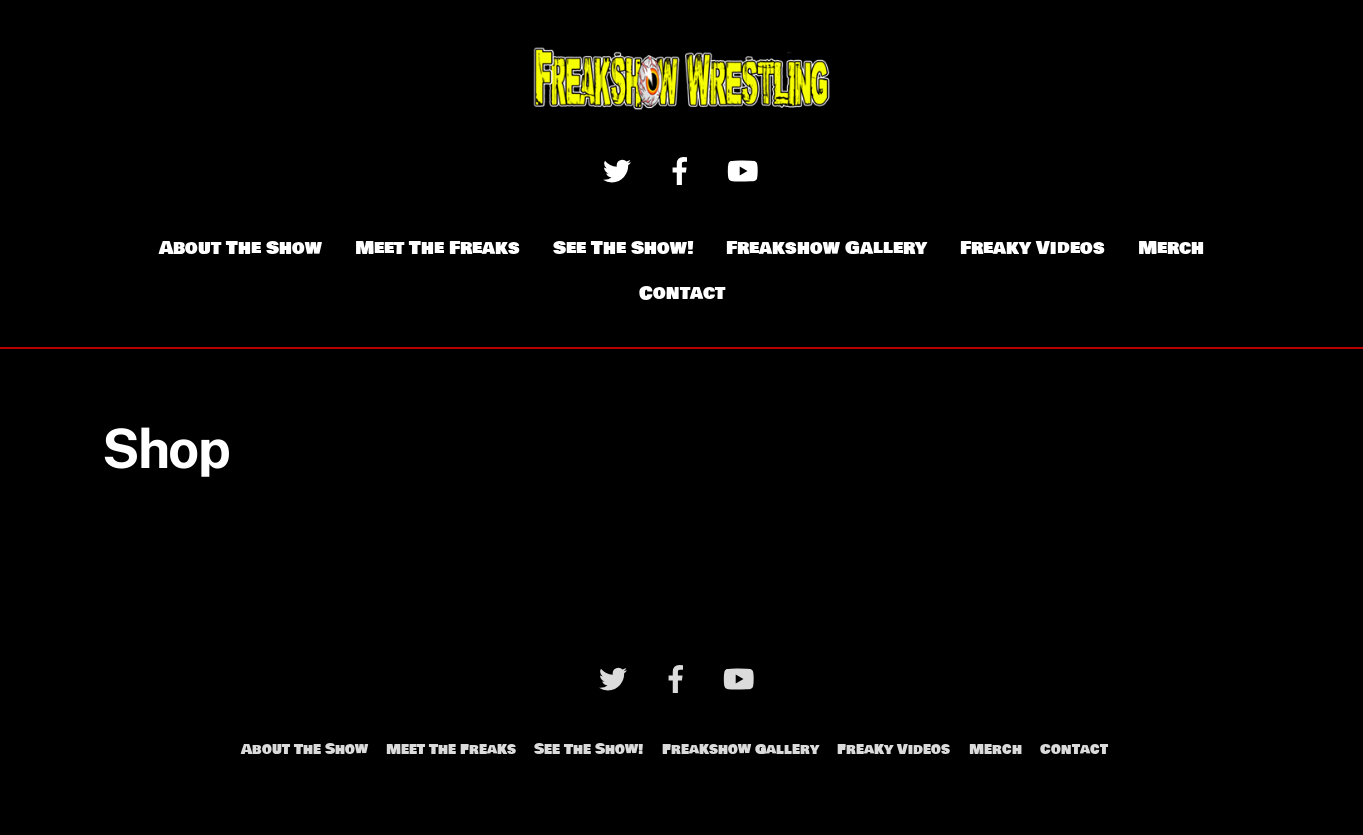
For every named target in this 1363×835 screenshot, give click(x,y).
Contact (682, 293)
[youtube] (746, 170)
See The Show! (623, 248)
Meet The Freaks (437, 248)
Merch (1171, 248)
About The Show (240, 248)
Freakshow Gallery (826, 248)
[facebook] (683, 170)
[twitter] (620, 170)
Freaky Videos (1032, 248)
